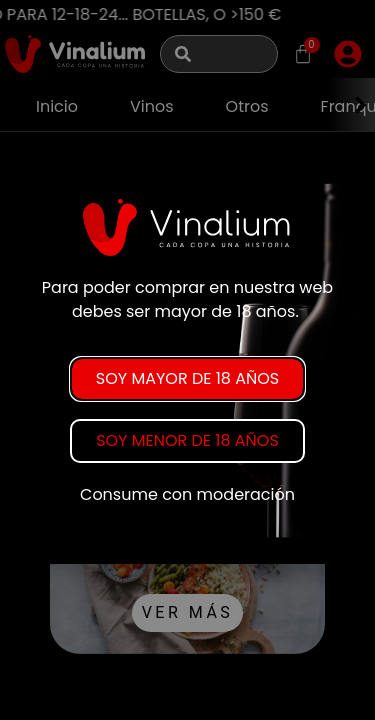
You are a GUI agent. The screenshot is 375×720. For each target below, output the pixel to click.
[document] (187, 360)
